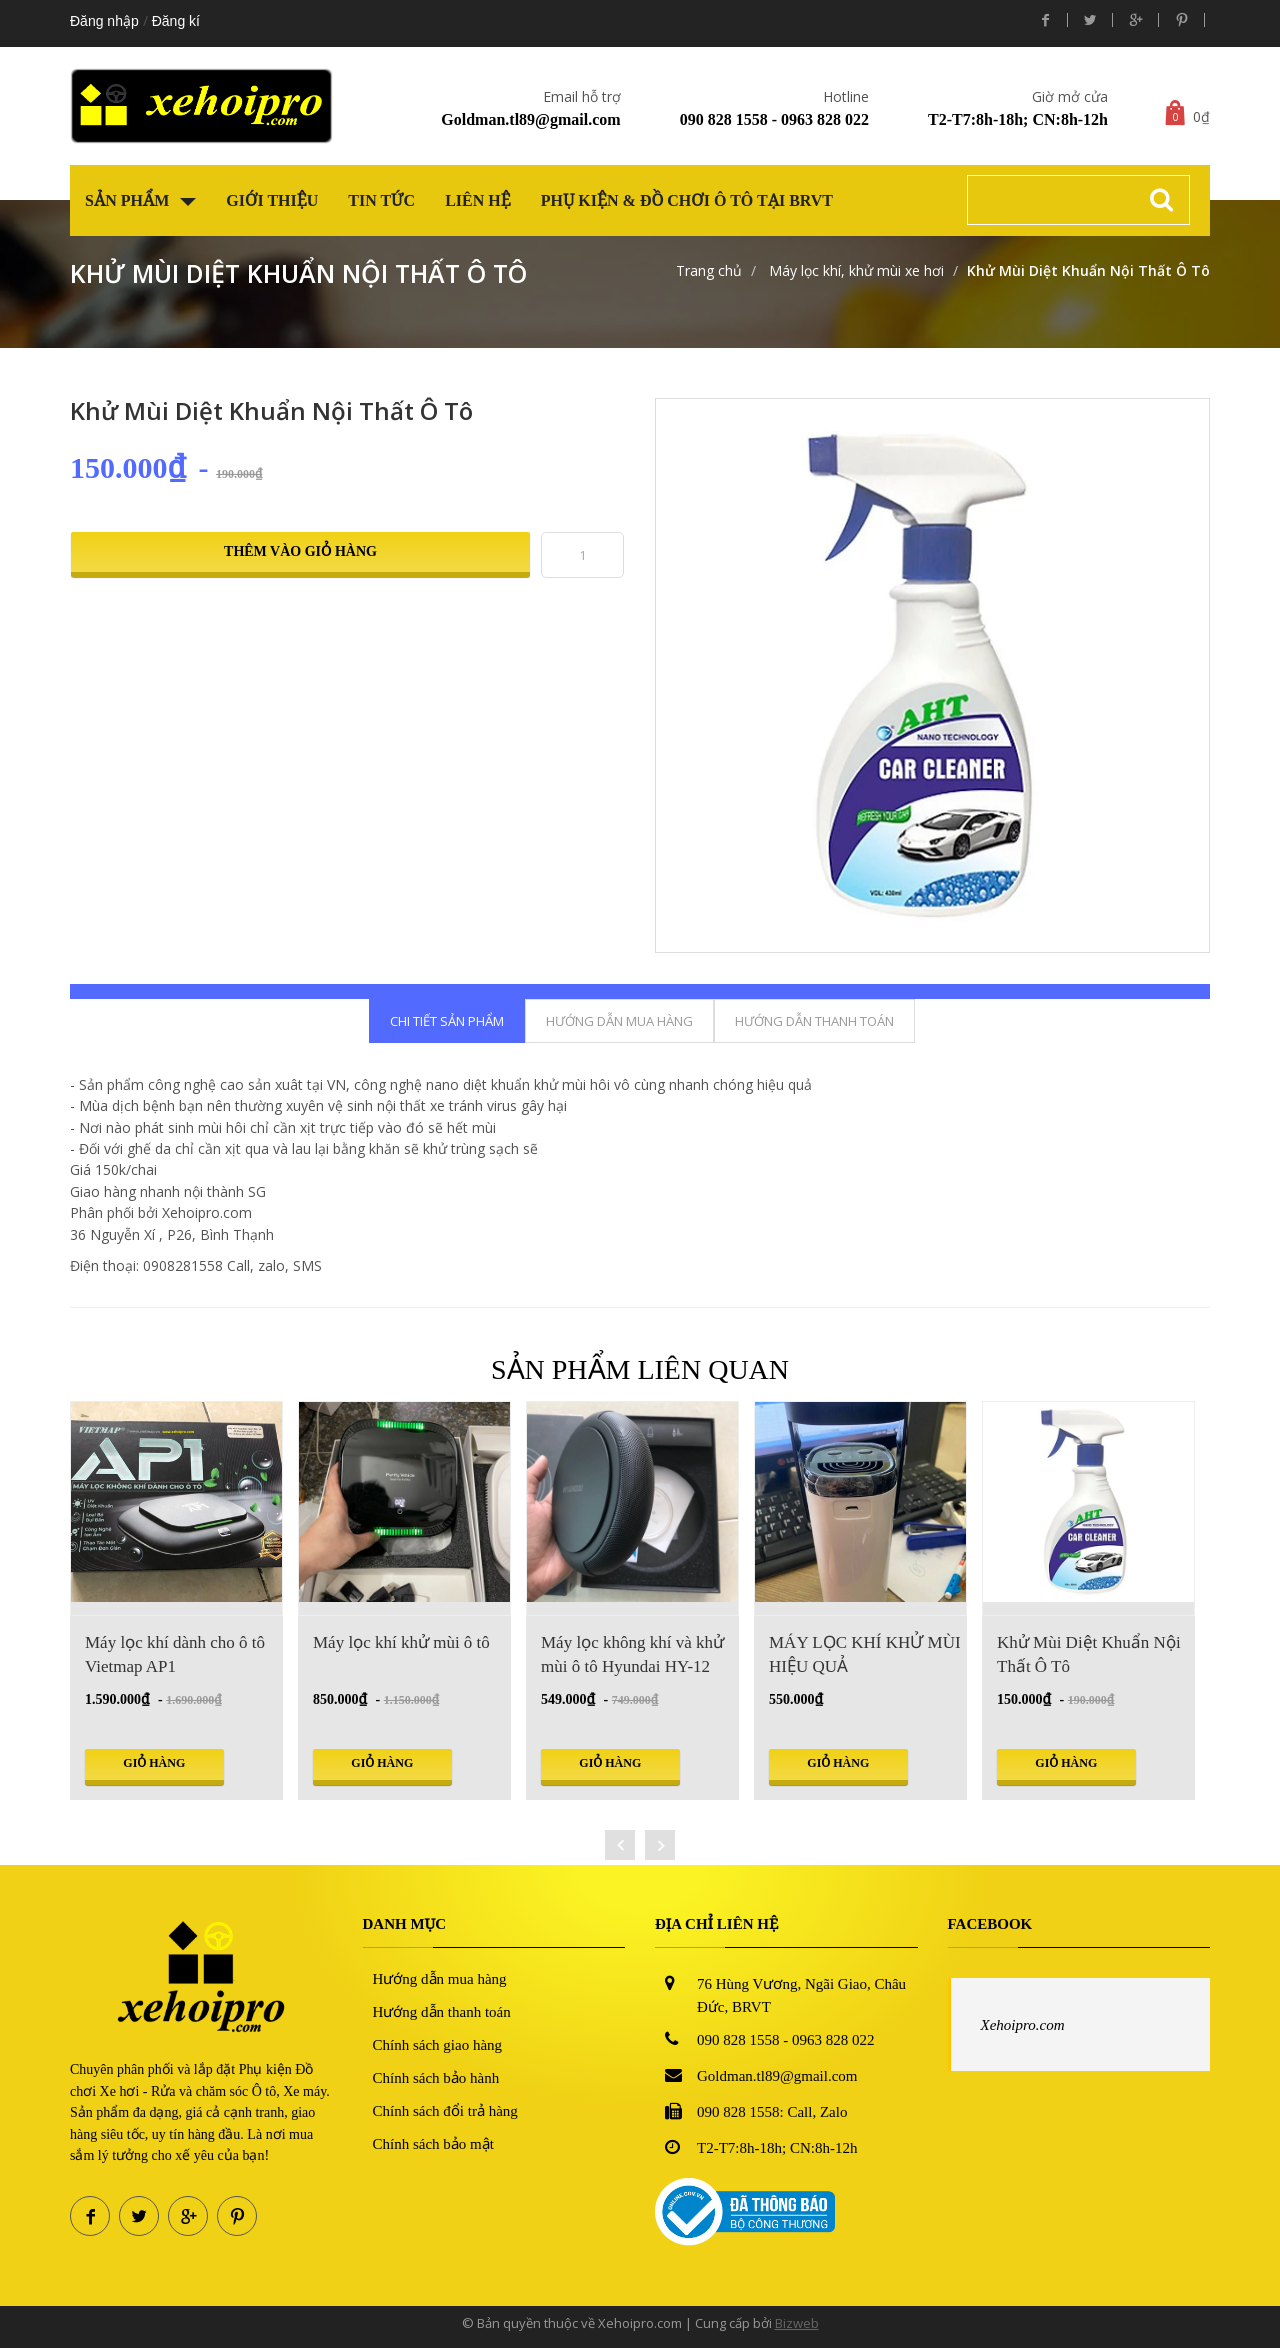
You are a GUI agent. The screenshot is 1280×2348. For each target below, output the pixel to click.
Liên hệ (478, 200)
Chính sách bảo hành (436, 2078)
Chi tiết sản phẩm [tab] (447, 1021)
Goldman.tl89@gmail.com (530, 119)
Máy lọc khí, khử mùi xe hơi (854, 270)
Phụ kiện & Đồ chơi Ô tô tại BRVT (687, 200)
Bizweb (797, 2323)
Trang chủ (709, 270)
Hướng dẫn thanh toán (442, 2012)
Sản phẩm (140, 200)
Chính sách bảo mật (433, 2144)
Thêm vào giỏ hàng (300, 551)
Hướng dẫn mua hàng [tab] (619, 1021)
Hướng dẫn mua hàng (440, 1979)
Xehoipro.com (1023, 2025)
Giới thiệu (272, 200)
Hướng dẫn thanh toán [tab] (814, 1021)
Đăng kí (176, 21)
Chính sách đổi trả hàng (445, 2111)
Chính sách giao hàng (438, 2045)
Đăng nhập (104, 21)
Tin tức (381, 200)
